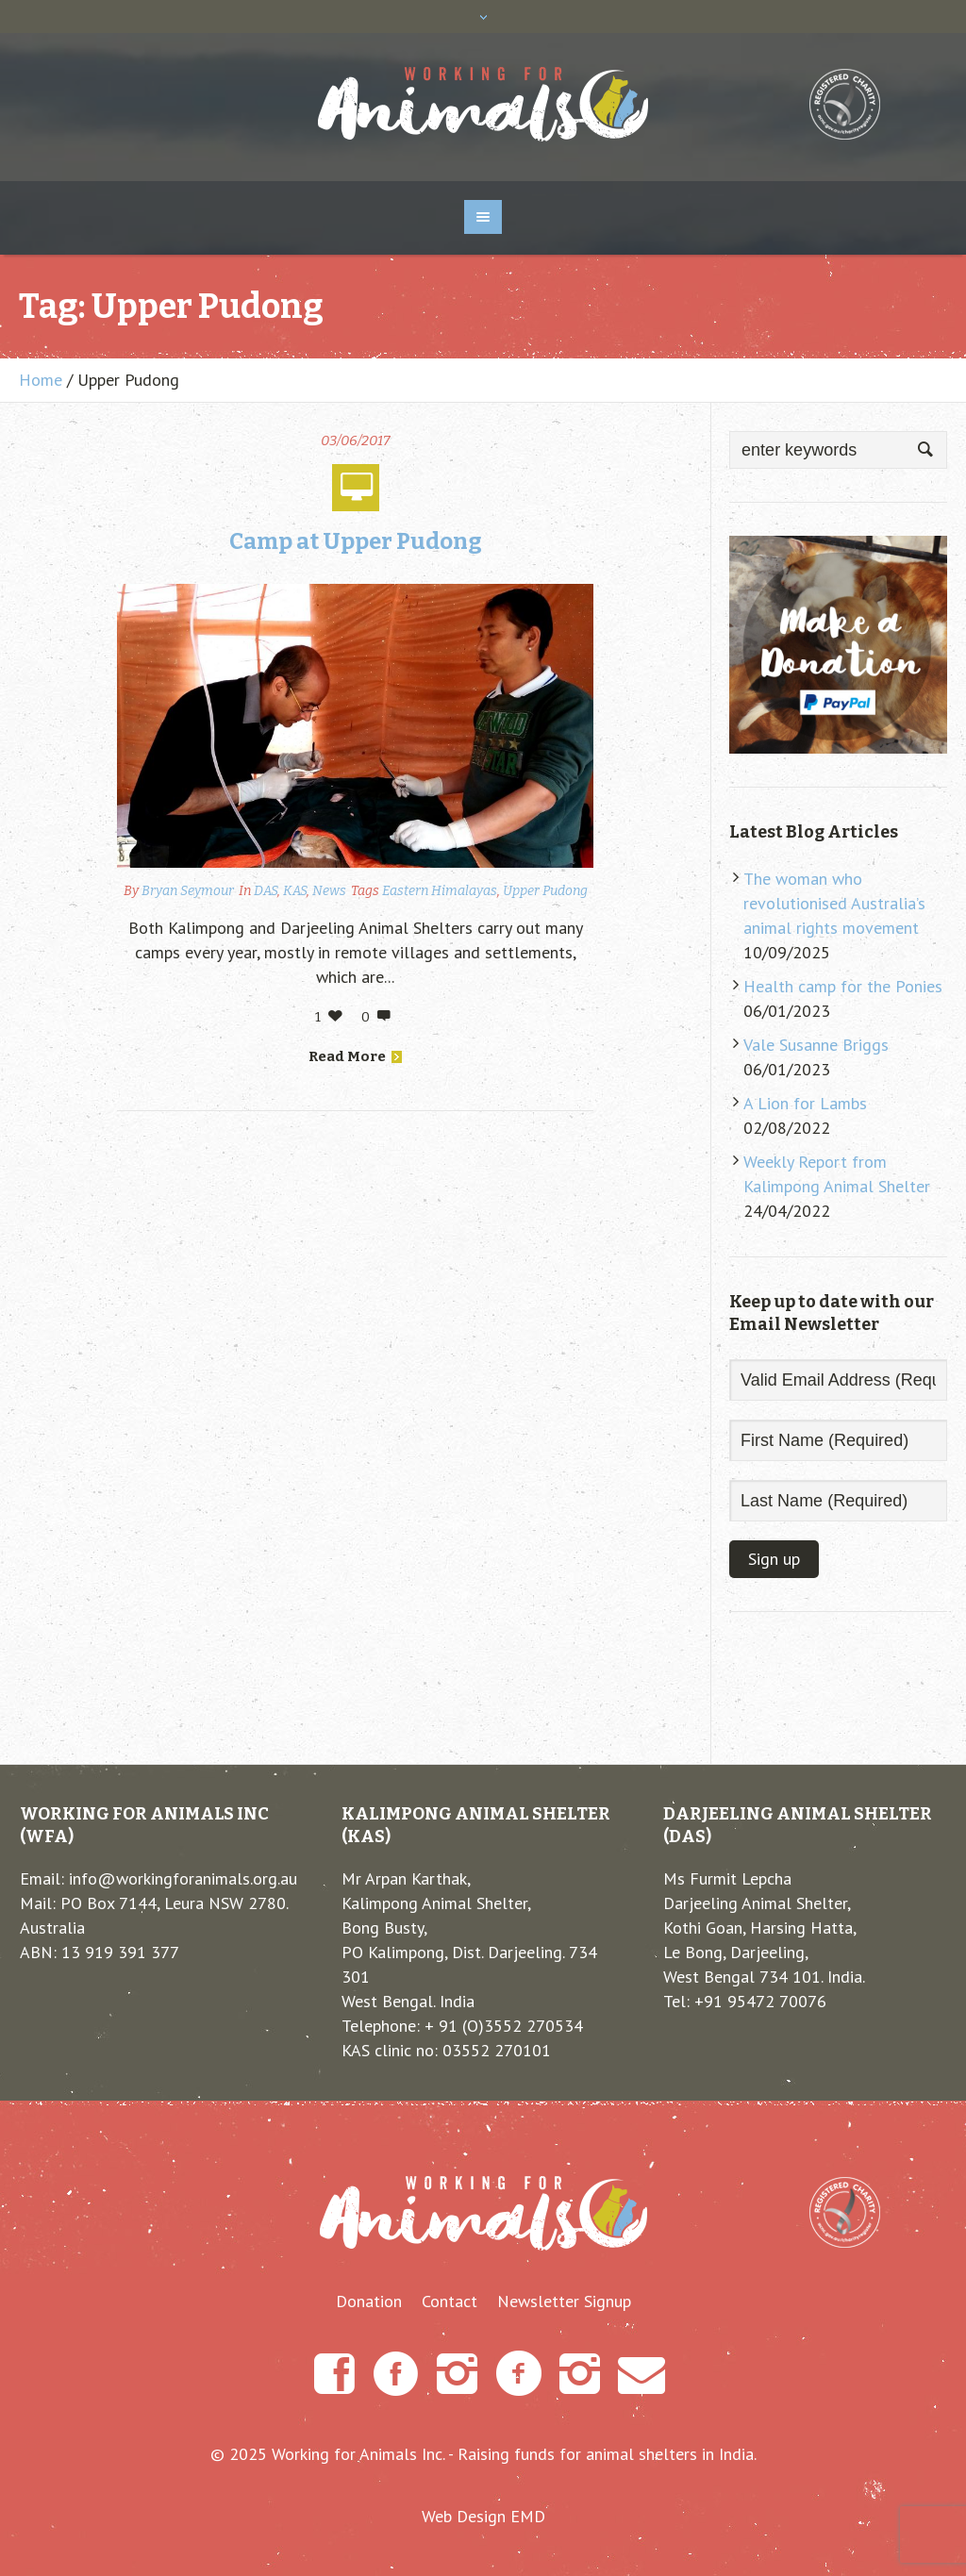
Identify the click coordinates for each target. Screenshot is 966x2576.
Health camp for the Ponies (842, 986)
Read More (355, 1056)
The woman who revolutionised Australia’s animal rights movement (834, 903)
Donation (369, 2301)
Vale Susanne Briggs (816, 1044)
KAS (295, 891)
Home (40, 380)
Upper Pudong (545, 891)
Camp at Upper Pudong (355, 541)
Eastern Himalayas (439, 891)
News (329, 891)
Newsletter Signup (564, 2301)
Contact (449, 2301)
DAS (265, 891)
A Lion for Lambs (805, 1103)
